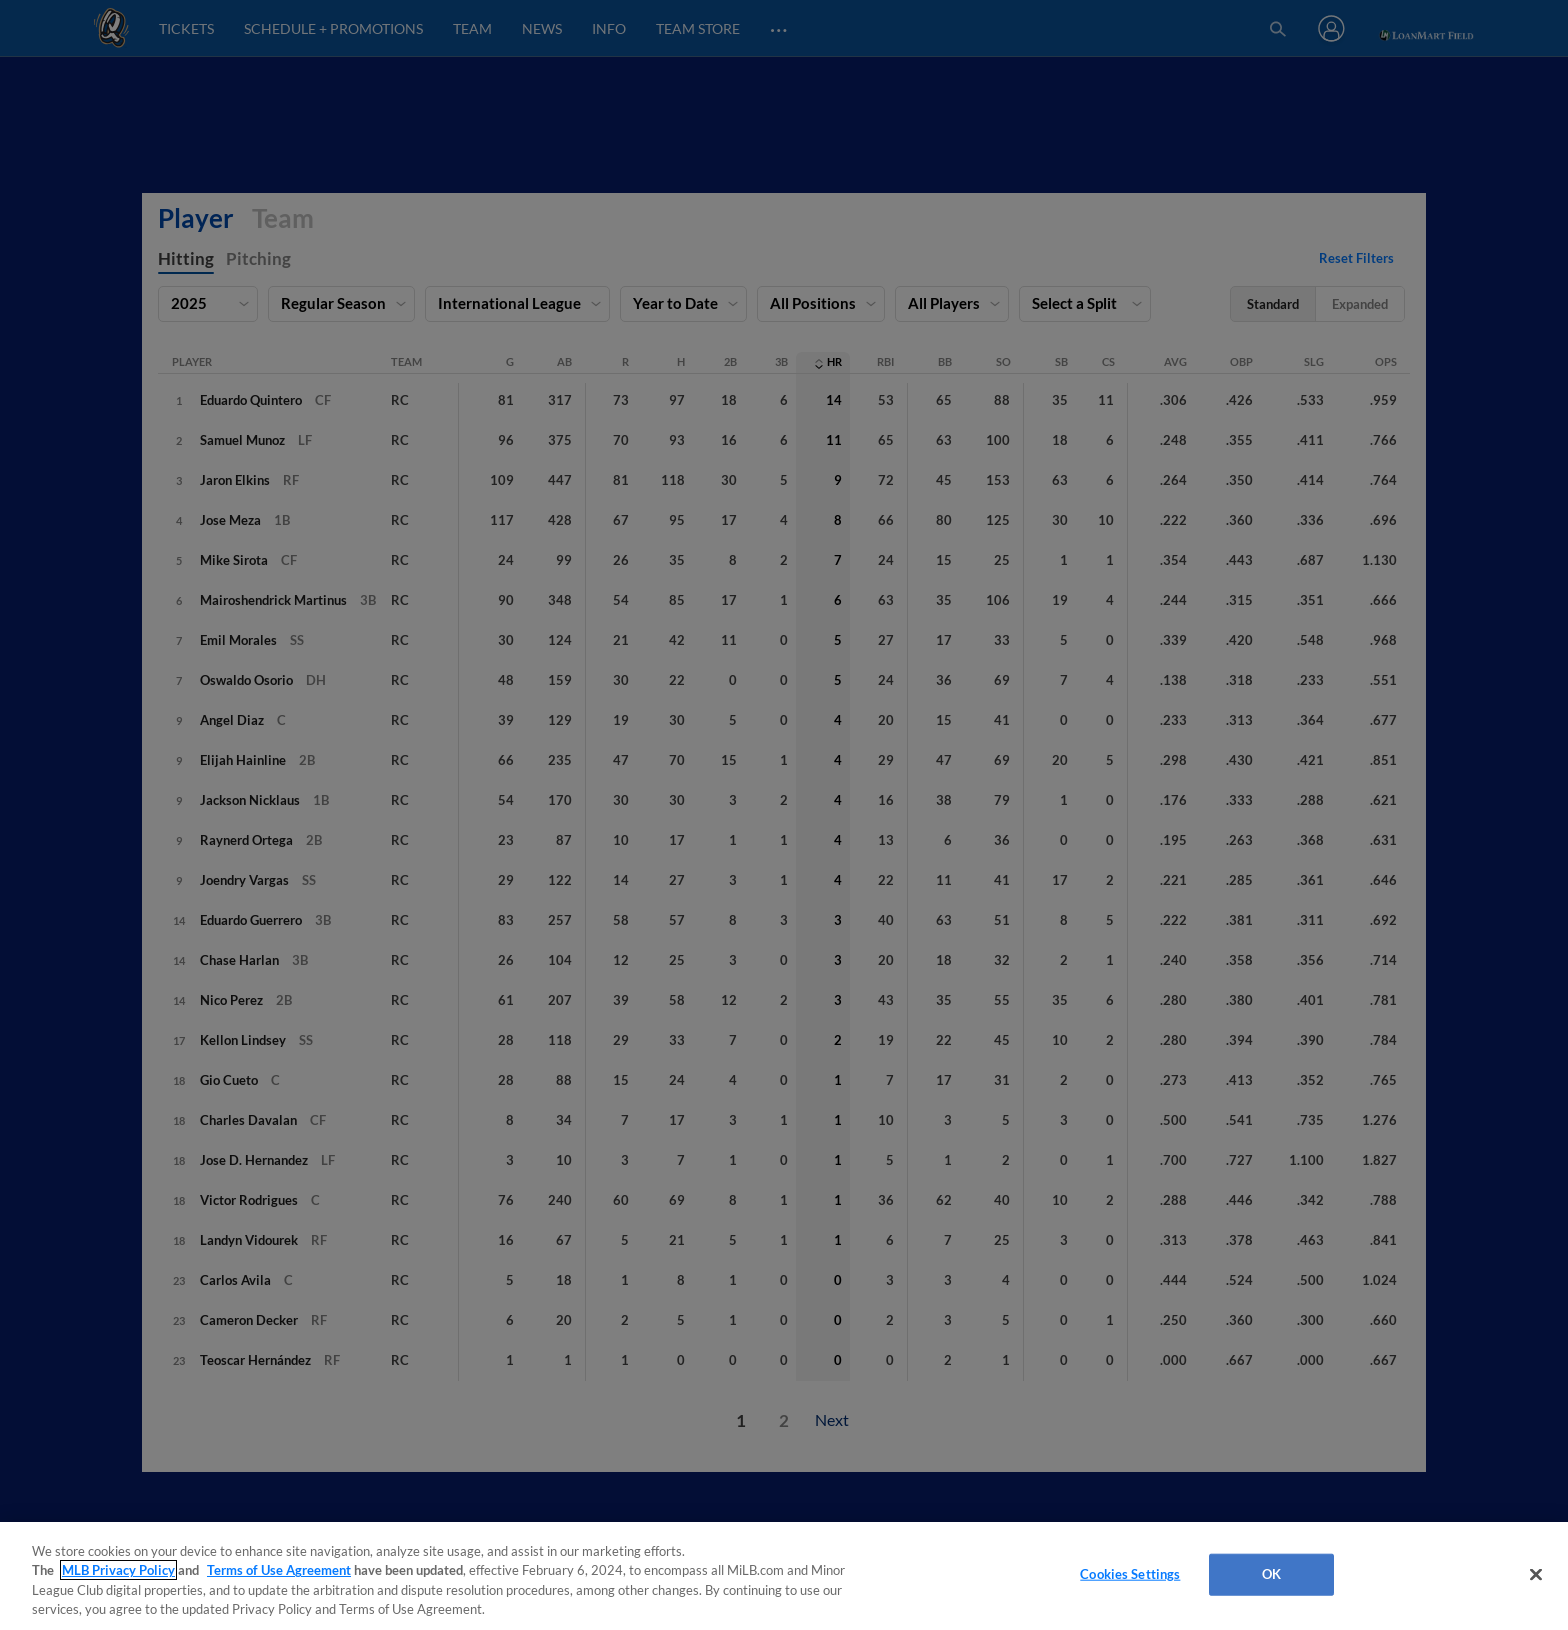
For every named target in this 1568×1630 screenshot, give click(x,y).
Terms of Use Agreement (279, 1570)
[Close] (1536, 1574)
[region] (784, 1576)
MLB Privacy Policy (118, 1570)
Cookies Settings (1130, 1574)
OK (1271, 1574)
